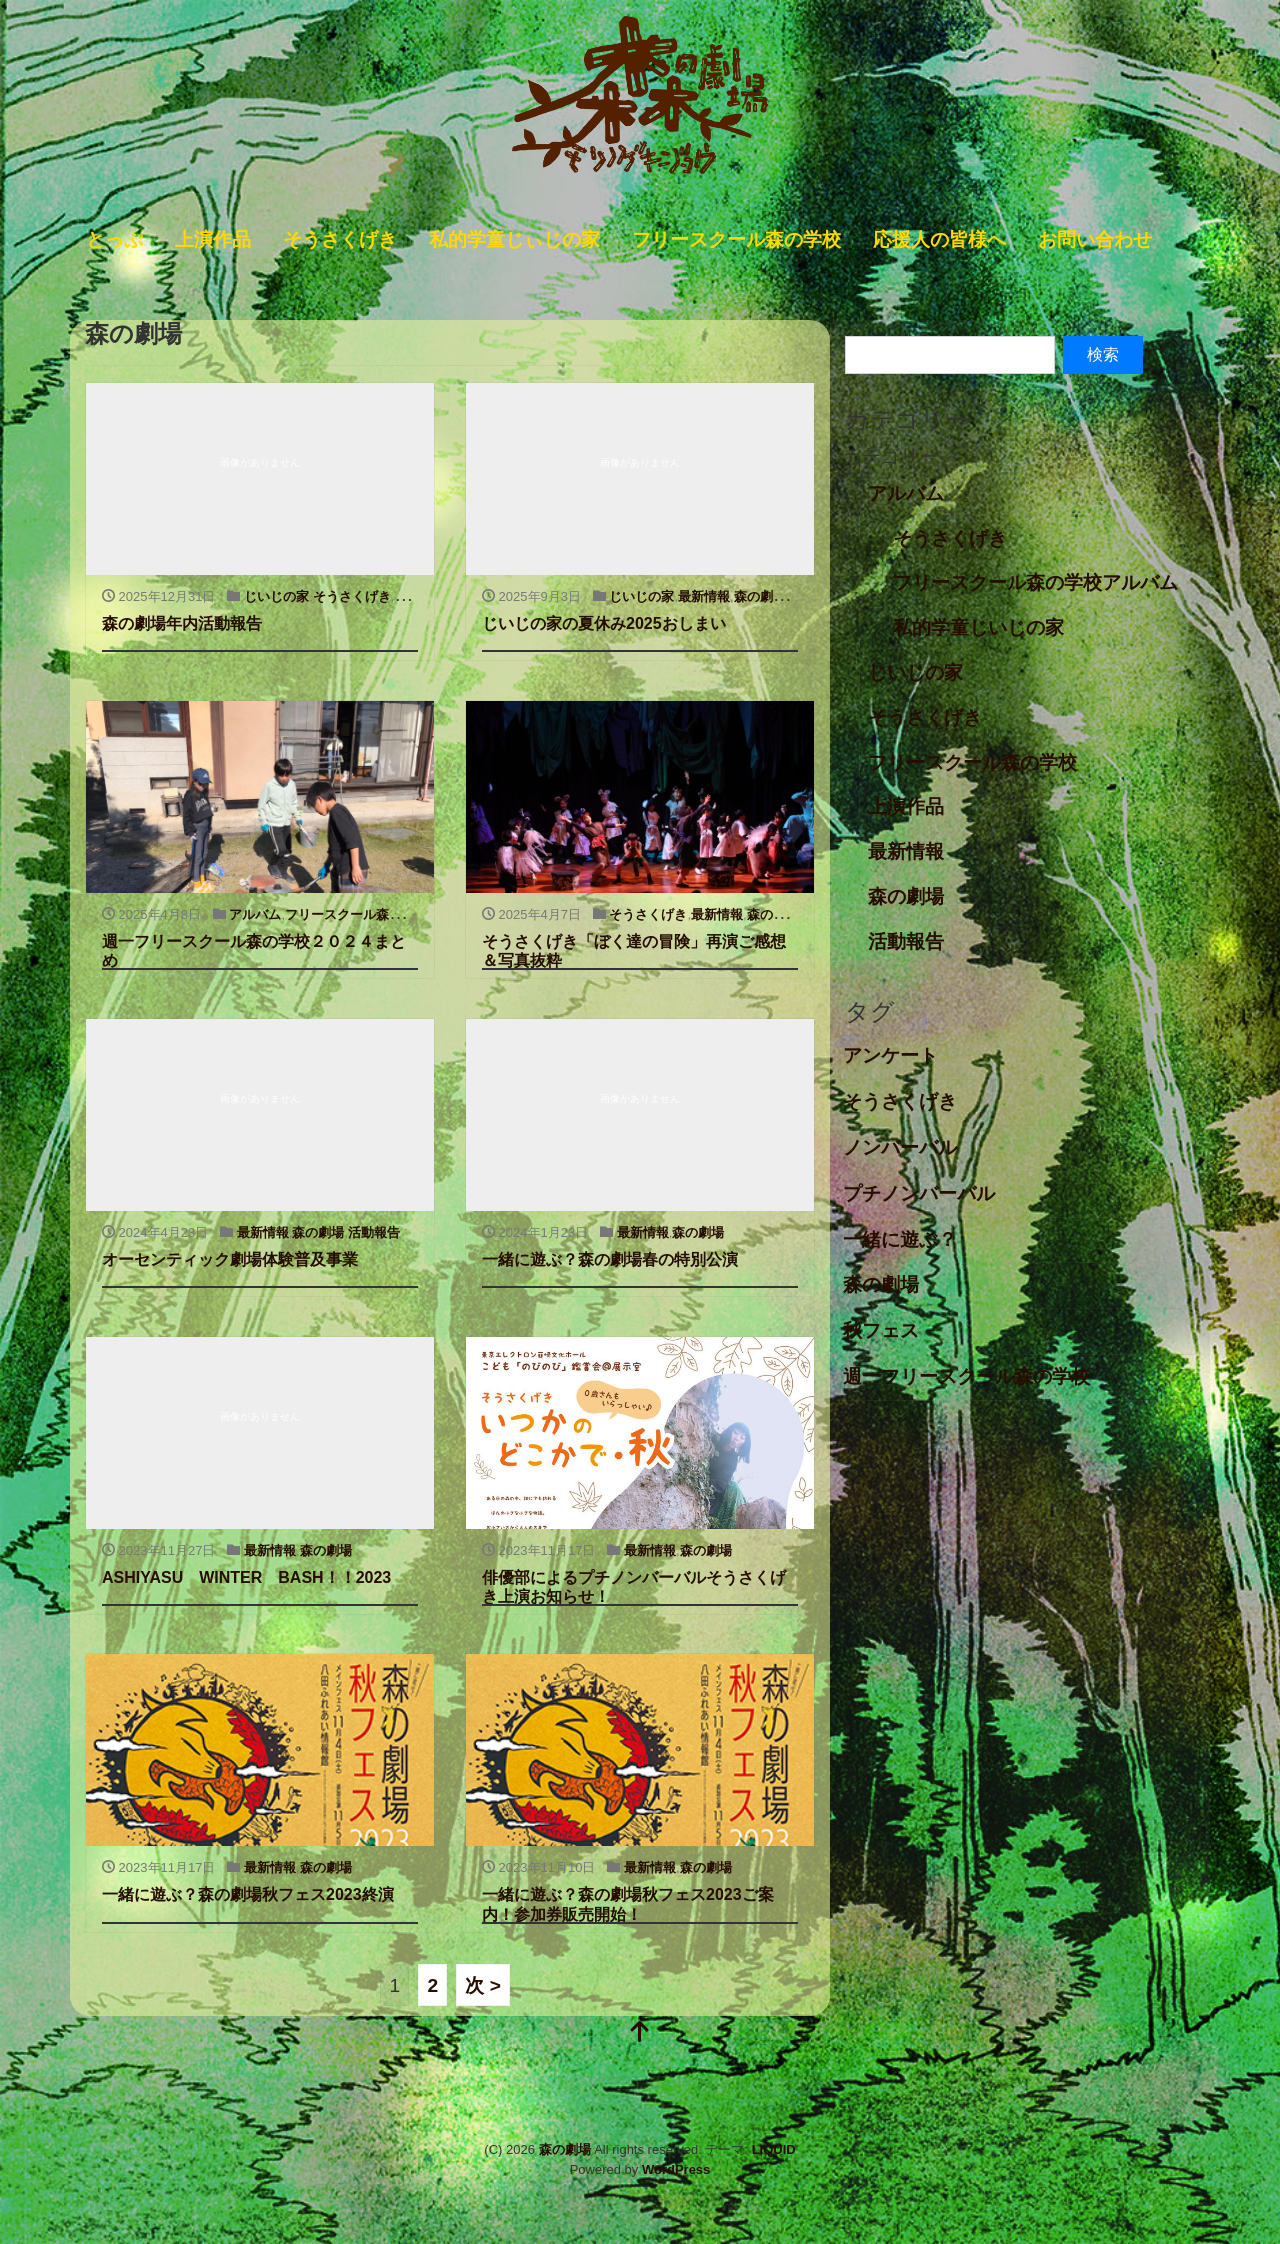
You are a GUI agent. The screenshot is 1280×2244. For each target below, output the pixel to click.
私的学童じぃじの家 (514, 239)
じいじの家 (276, 596)
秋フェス (881, 1330)
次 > (483, 1984)
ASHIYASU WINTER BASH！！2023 (246, 1577)
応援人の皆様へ (939, 239)
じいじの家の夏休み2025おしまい (604, 623)
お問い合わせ (1095, 239)
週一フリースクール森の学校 (966, 1376)
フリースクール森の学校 (736, 239)
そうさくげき (340, 239)
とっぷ (114, 239)
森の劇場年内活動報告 (182, 623)
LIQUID (774, 2149)
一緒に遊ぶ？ (900, 1239)
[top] (640, 2033)
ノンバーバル (900, 1147)
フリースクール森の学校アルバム (1035, 582)
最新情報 (704, 596)
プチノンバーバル (919, 1193)
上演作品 (213, 239)
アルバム (255, 914)
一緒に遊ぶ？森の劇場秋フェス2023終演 (248, 1894)
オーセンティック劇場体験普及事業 (230, 1259)
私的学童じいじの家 (978, 627)
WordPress (676, 2169)
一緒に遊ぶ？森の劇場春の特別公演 (610, 1259)
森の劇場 (760, 596)
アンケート (890, 1055)
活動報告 (374, 1232)
